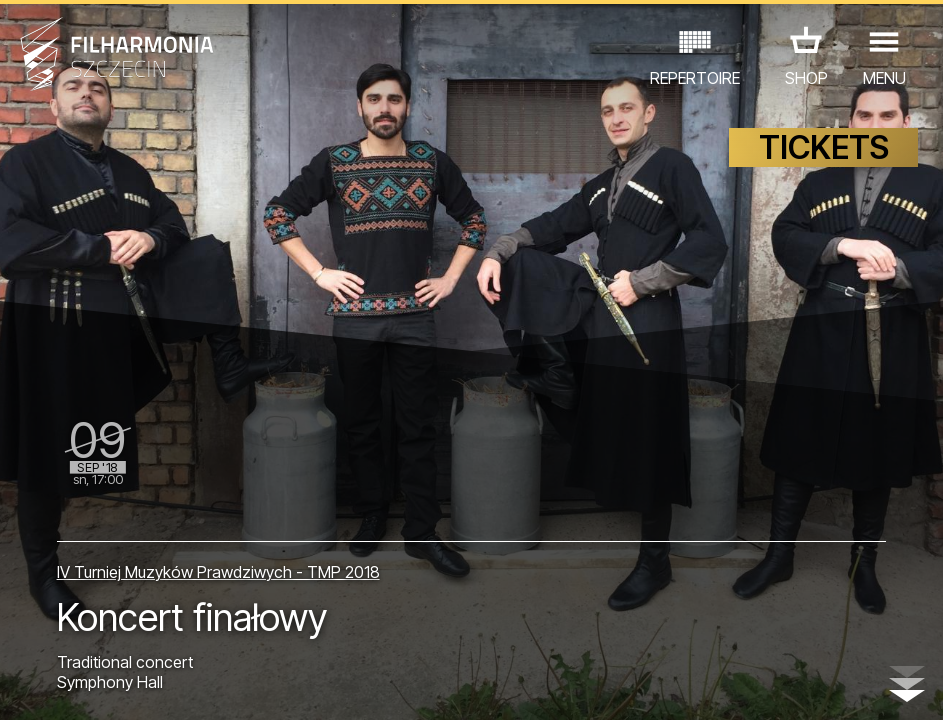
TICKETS (824, 147)
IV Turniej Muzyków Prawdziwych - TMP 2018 (218, 572)
